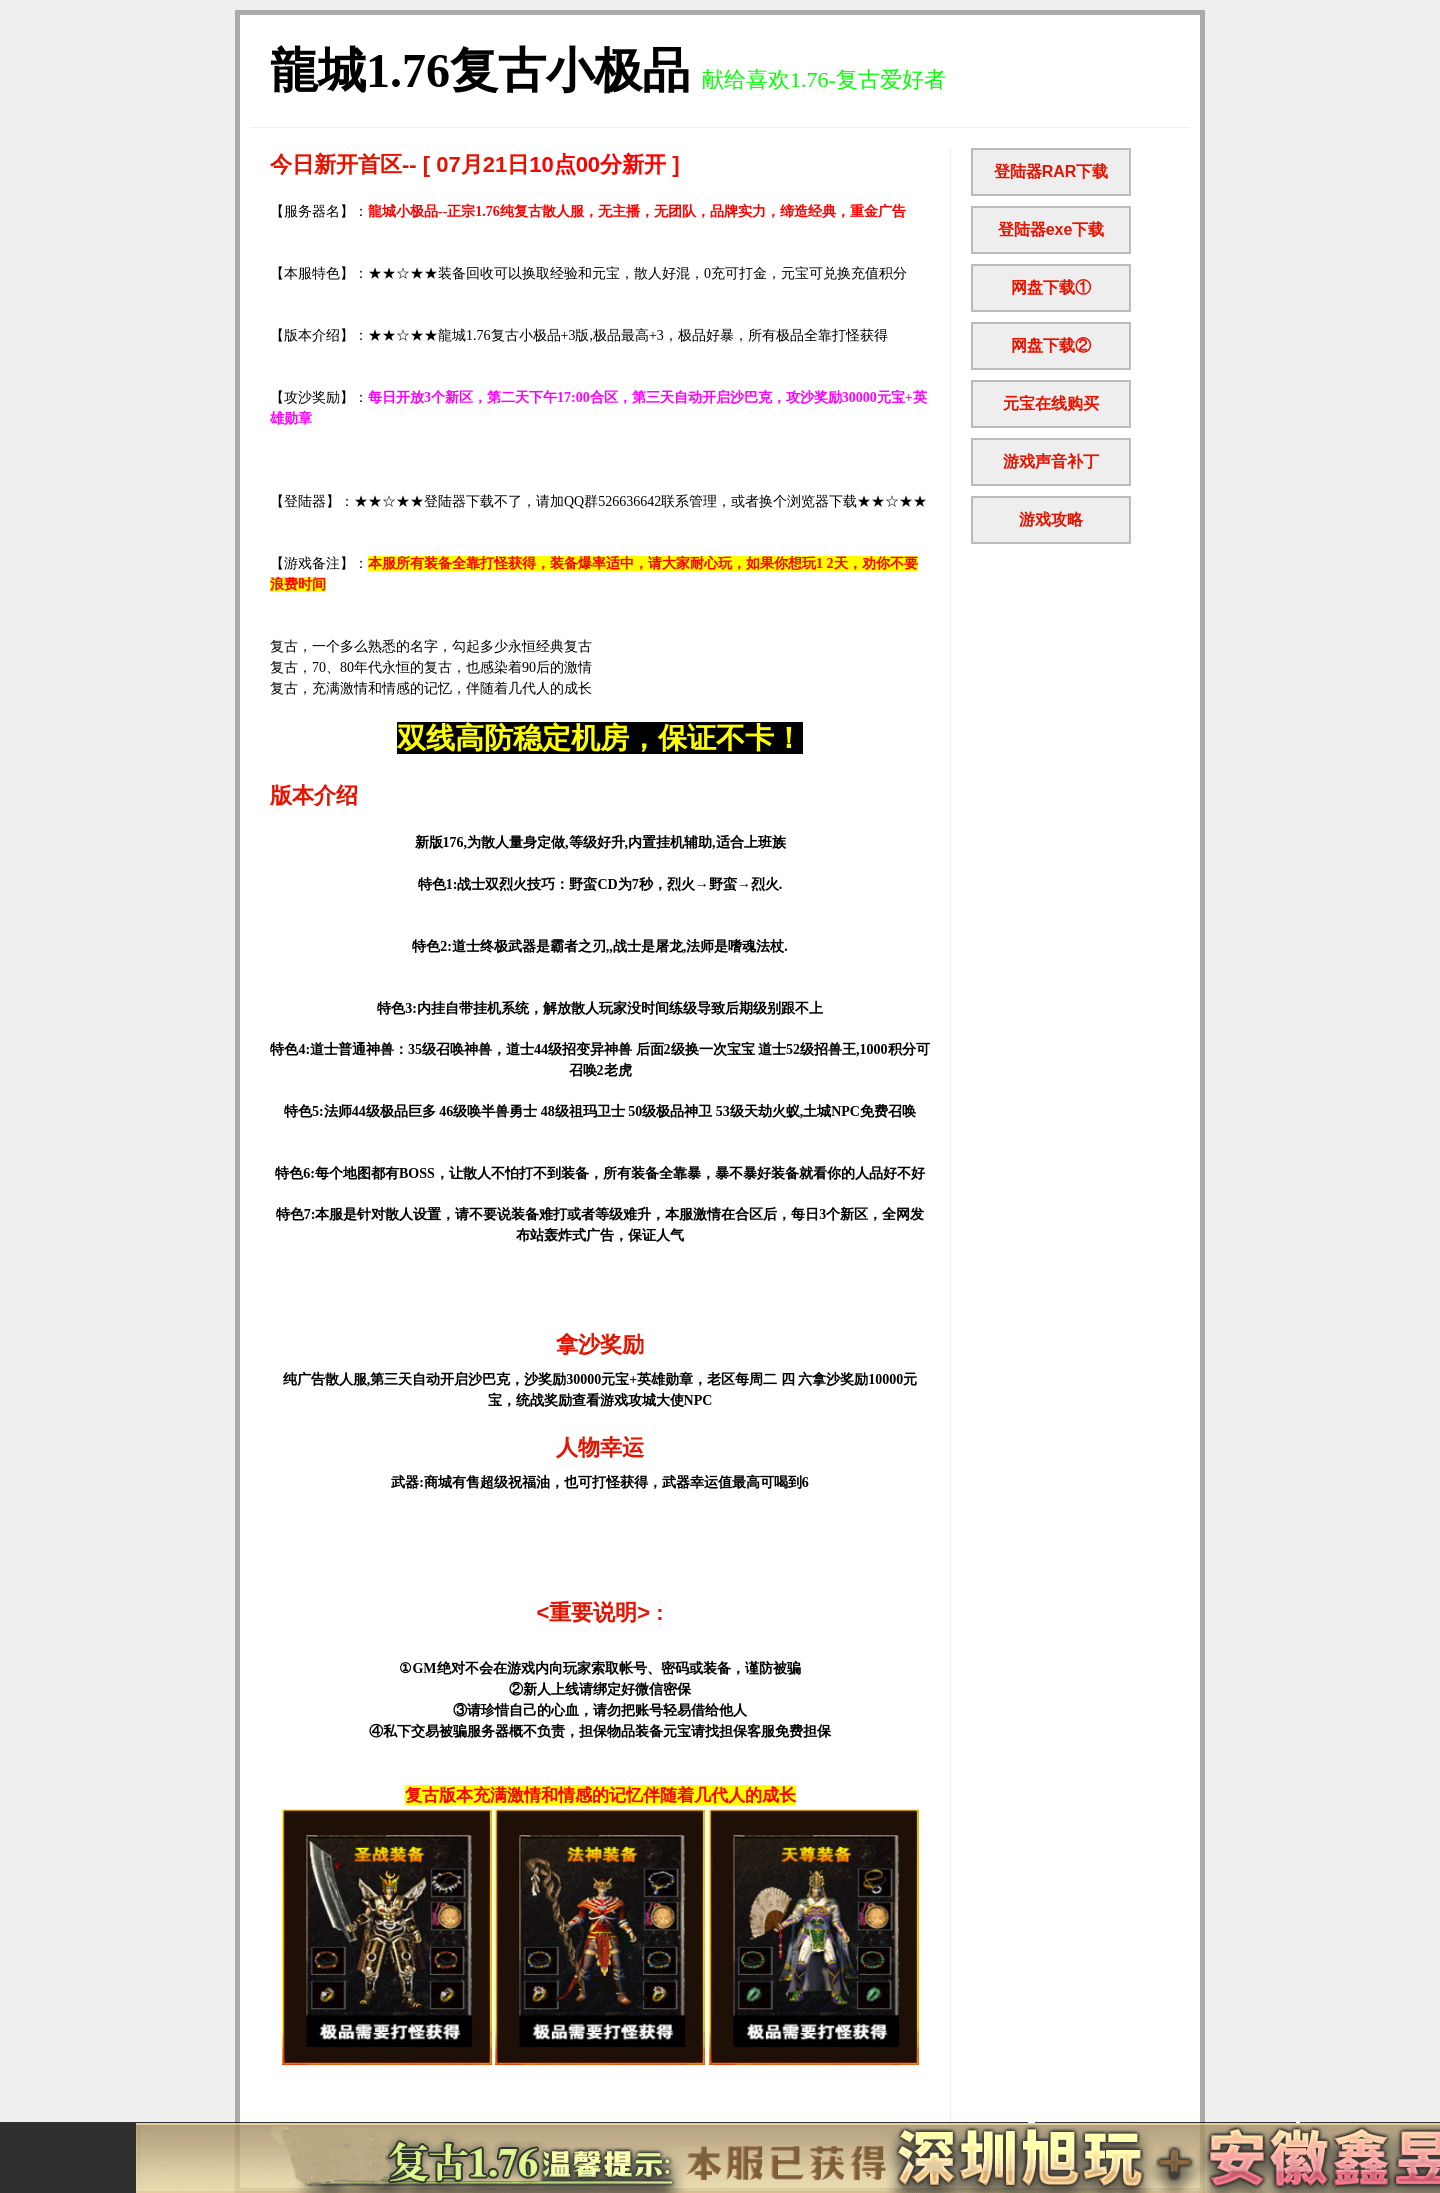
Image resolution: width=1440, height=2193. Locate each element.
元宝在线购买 (1051, 403)
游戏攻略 (1051, 519)
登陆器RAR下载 (1051, 171)
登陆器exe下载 (1051, 229)
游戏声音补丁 (1051, 461)
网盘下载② (1051, 345)
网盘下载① (1051, 287)
